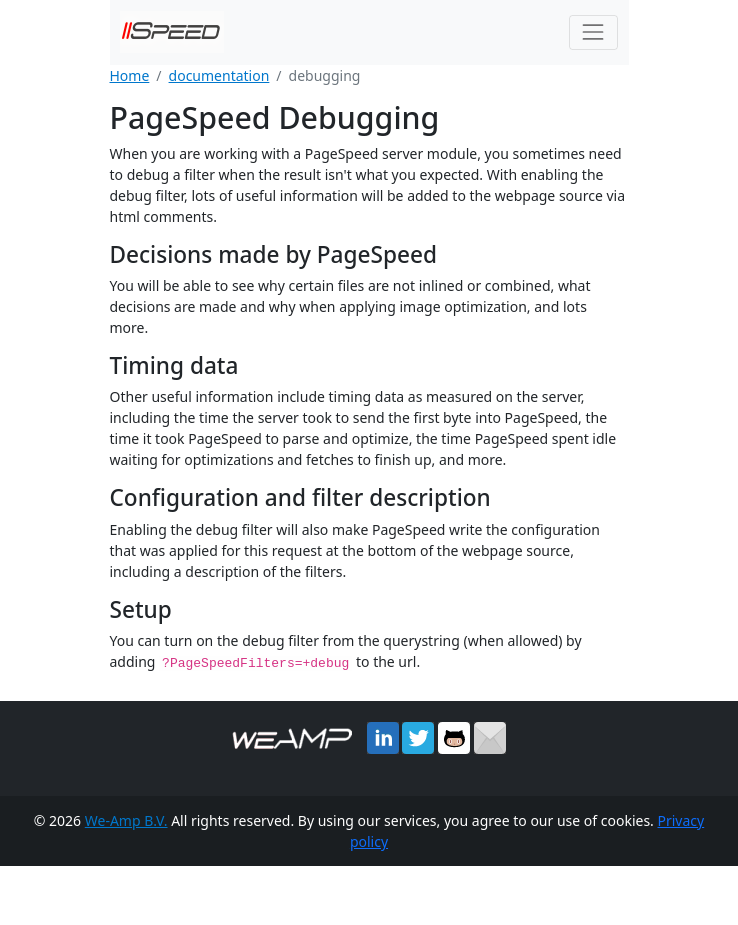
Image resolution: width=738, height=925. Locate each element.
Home (130, 75)
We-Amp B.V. (126, 819)
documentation (219, 75)
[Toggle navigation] (593, 32)
